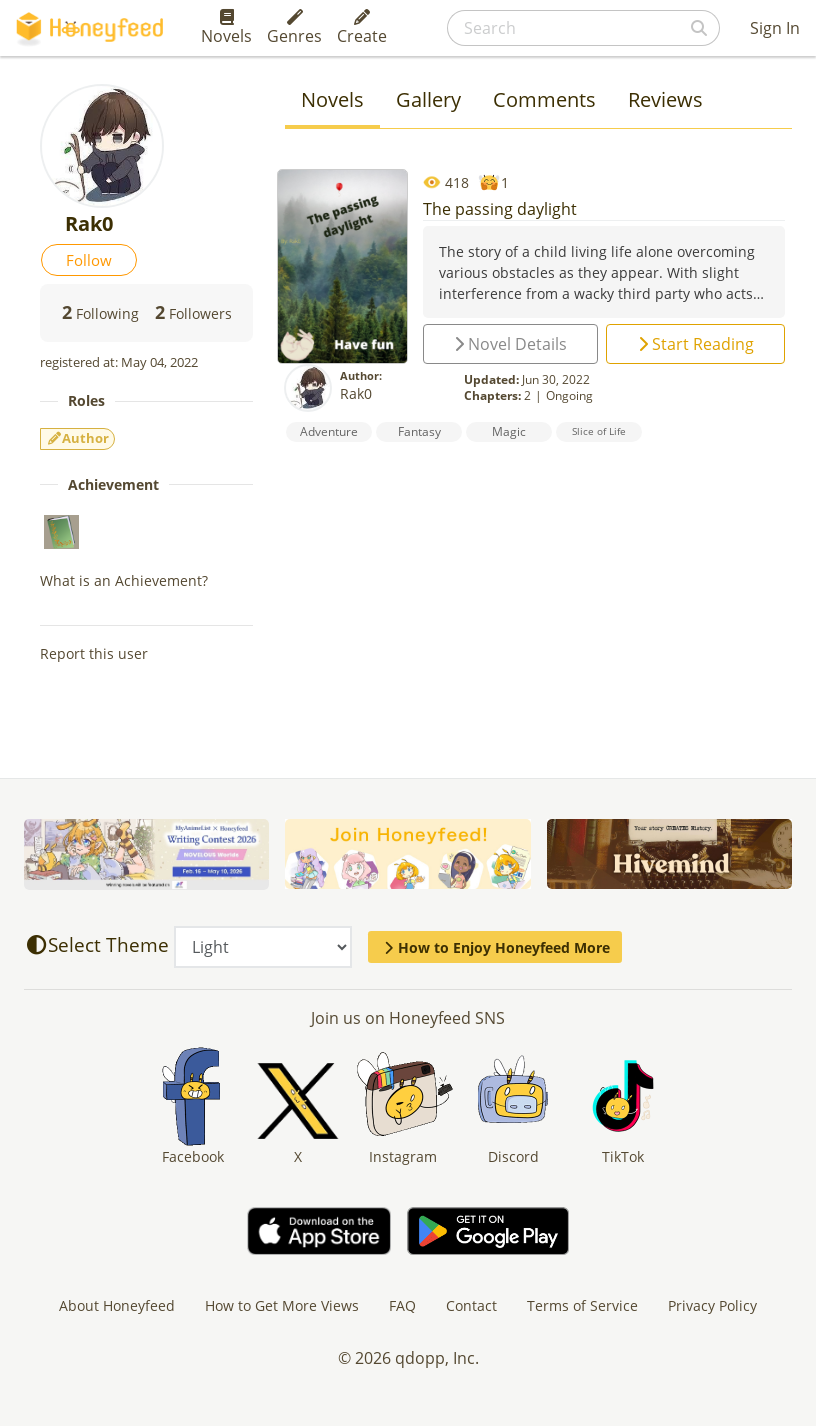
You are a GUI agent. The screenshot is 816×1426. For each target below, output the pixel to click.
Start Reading (696, 344)
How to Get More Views (282, 1305)
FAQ (402, 1305)
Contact (471, 1305)
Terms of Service (582, 1305)
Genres (294, 28)
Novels (226, 28)
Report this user (94, 653)
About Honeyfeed (117, 1305)
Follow (89, 260)
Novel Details (510, 344)
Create (362, 28)
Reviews (665, 99)
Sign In (775, 28)
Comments (544, 99)
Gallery (428, 99)
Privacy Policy (712, 1305)
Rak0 (356, 393)
